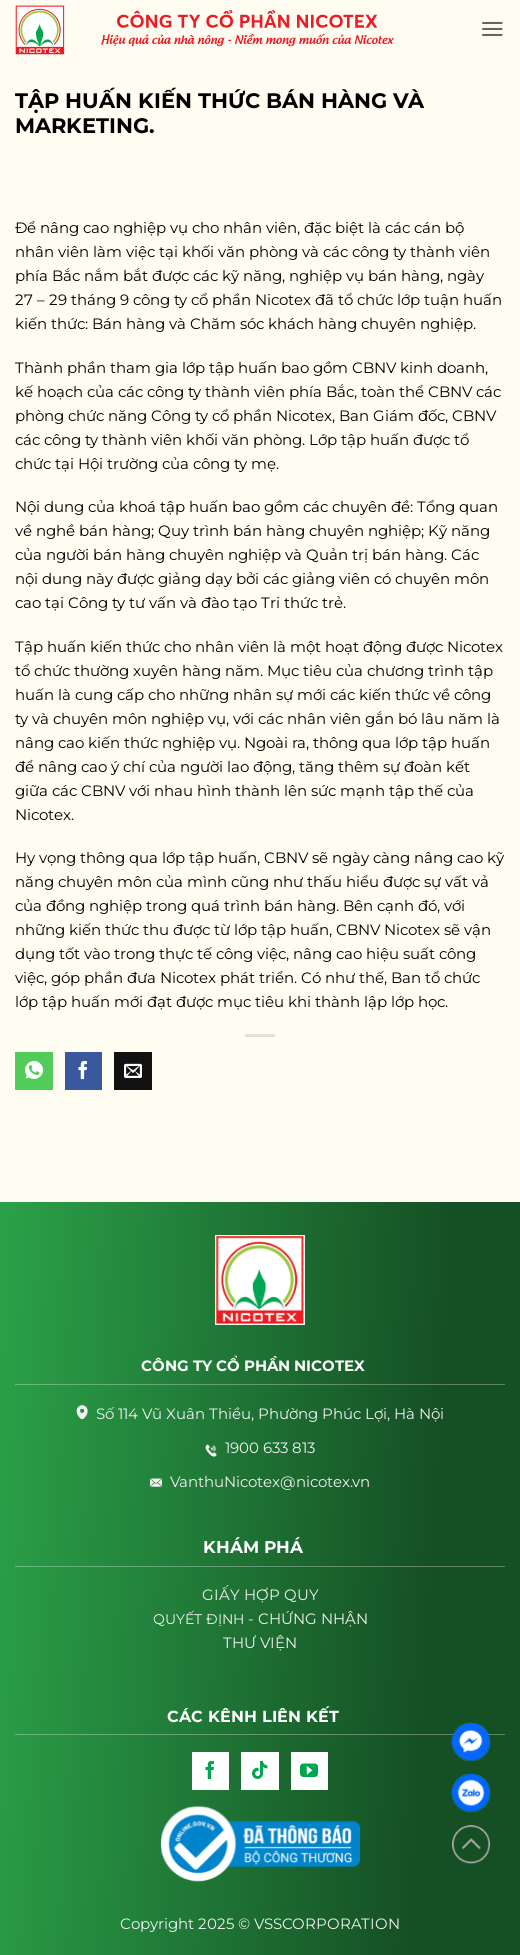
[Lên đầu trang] (471, 1844)
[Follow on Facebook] (211, 1771)
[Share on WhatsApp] (34, 1071)
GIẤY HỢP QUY (260, 1594)
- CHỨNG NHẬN (260, 1618)
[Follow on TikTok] (260, 1771)
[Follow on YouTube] (310, 1771)
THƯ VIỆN (260, 1642)
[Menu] (492, 29)
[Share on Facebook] (84, 1071)
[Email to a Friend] (133, 1071)
